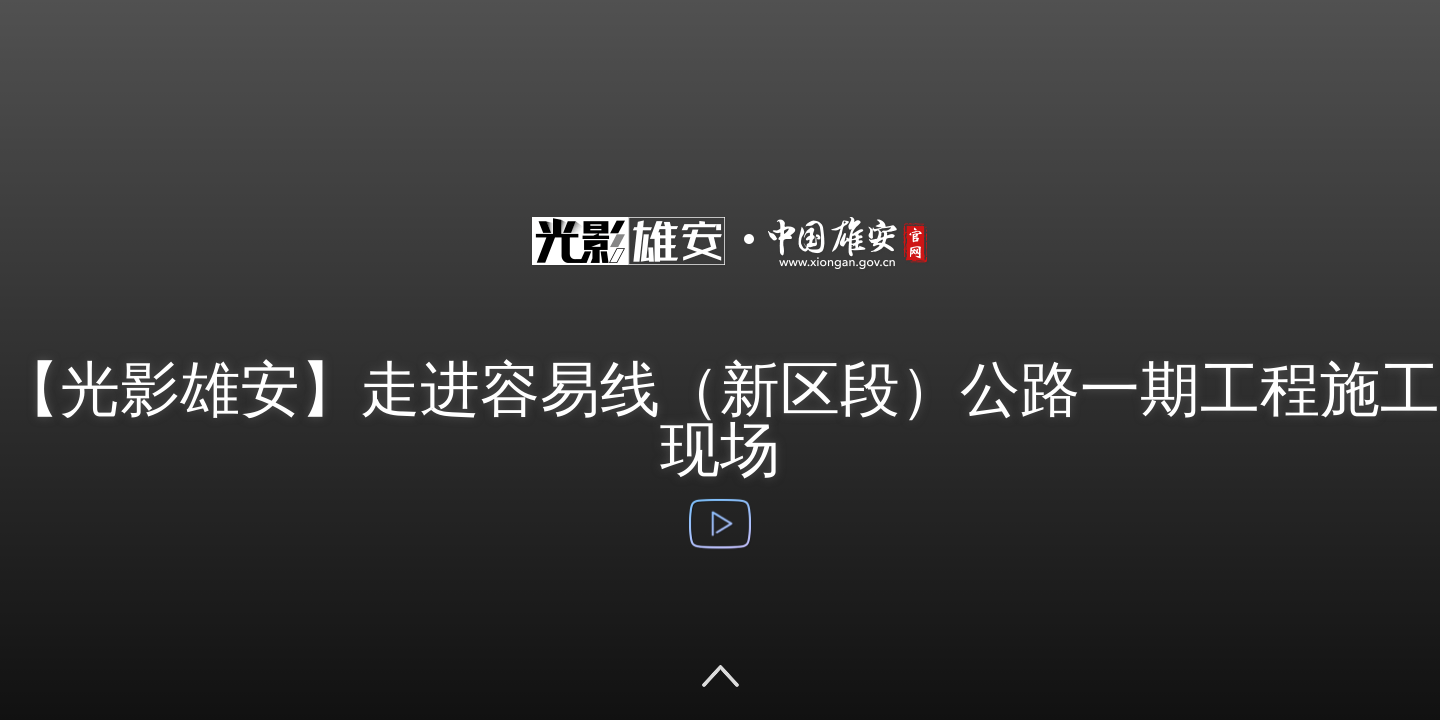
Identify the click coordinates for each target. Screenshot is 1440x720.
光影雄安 (720, 288)
